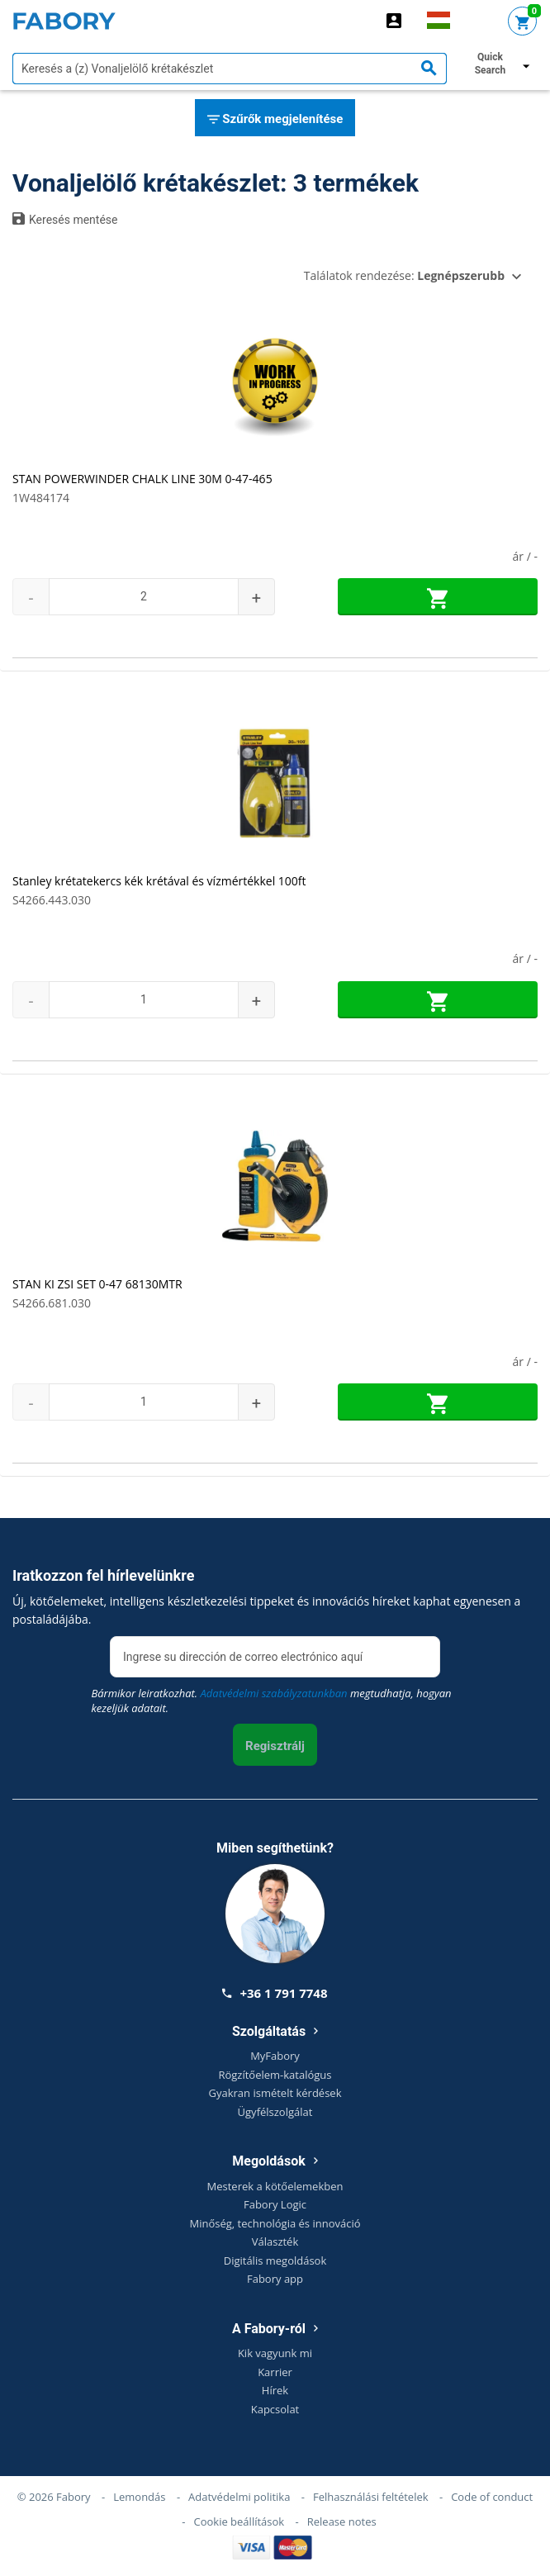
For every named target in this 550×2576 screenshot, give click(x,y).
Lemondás (139, 2496)
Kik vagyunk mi (275, 2353)
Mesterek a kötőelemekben (275, 2186)
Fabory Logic (275, 2204)
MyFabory (275, 2055)
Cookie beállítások (239, 2521)
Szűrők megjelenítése (275, 119)
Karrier (275, 2372)
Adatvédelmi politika (239, 2496)
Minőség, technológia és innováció (275, 2223)
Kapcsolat (275, 2409)
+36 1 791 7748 (274, 1993)
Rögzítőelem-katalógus (274, 2074)
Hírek (275, 2390)
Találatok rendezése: (404, 275)
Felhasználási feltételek (371, 2496)
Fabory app (275, 2278)
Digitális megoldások (275, 2260)
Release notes (342, 2521)
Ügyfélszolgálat (275, 2111)
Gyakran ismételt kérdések (275, 2092)
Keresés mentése (65, 219)
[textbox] (229, 68)
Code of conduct (492, 2496)
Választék (275, 2241)
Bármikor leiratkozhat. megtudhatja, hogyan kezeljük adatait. (271, 1700)
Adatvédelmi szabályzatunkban (274, 1693)
